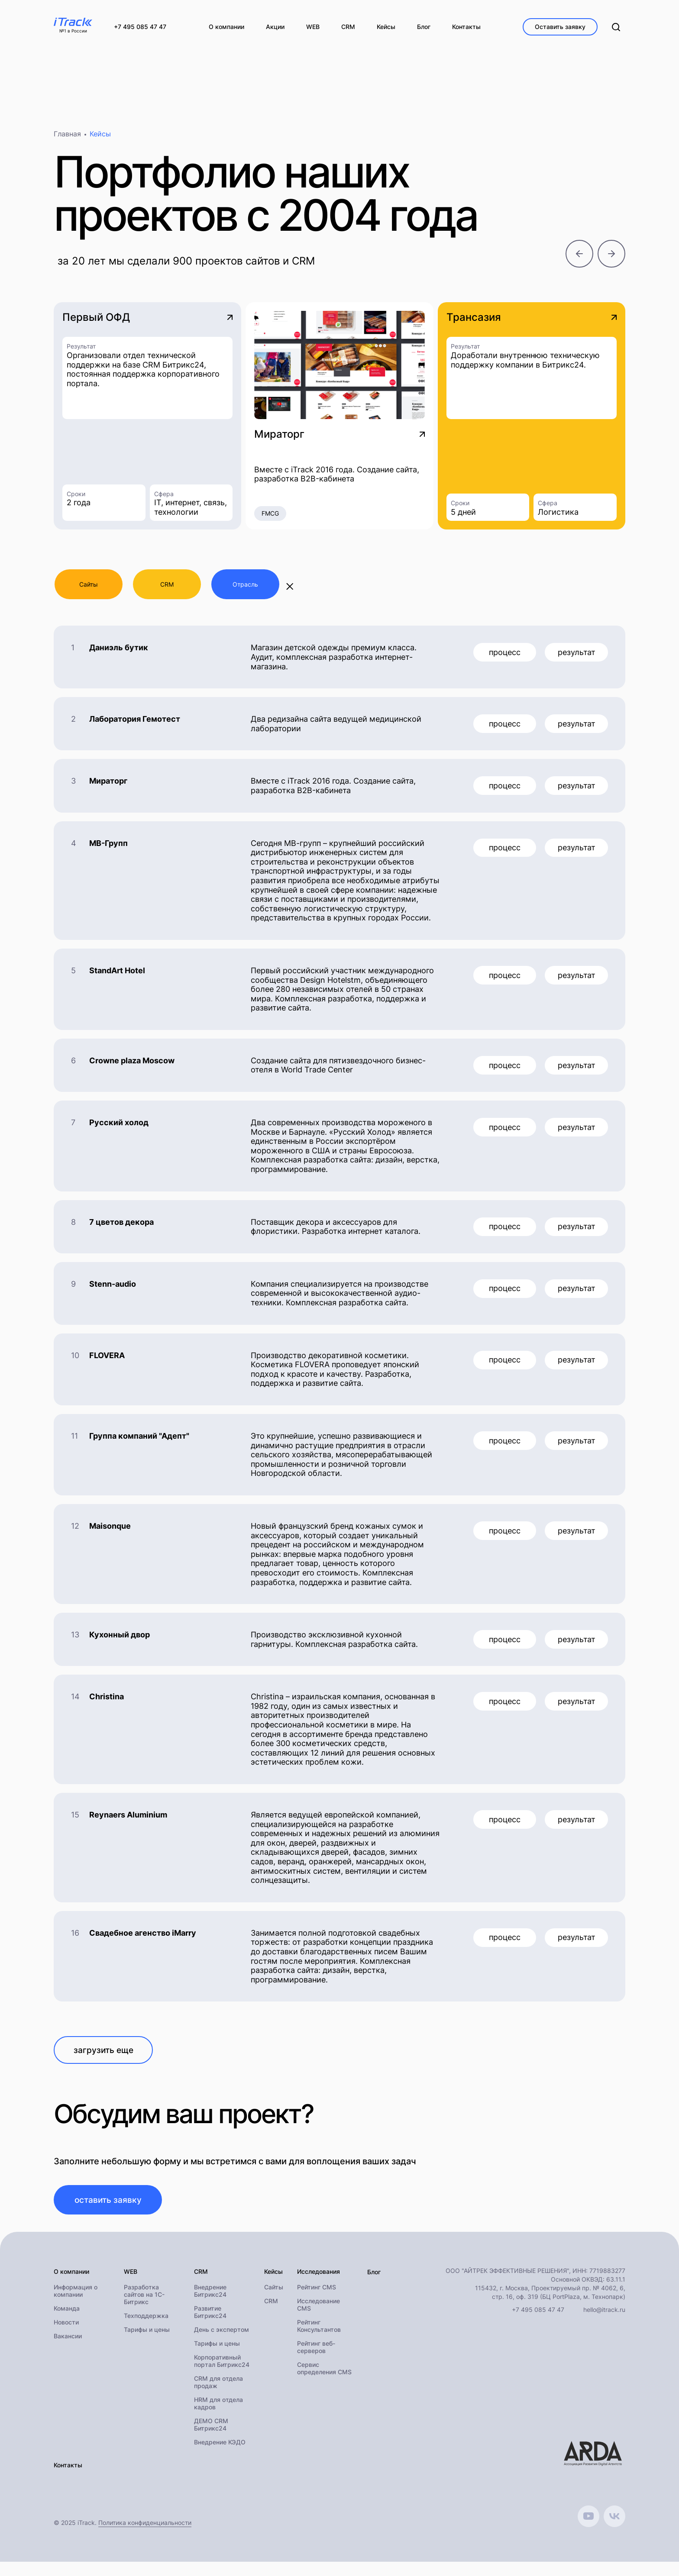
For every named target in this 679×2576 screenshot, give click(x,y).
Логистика (558, 515)
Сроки (76, 496)
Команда (67, 2323)
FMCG (270, 516)
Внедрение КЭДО (220, 2456)
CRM (271, 2315)
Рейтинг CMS (316, 2301)
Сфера (164, 496)
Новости (66, 2336)
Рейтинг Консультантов (319, 2340)
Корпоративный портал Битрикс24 (221, 2375)
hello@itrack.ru (604, 2323)
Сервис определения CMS (324, 2383)
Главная (67, 136)
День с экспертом (221, 2344)
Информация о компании (75, 2305)
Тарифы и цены (147, 2344)
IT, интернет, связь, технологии (190, 510)
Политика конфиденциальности (144, 2536)
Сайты (273, 2301)
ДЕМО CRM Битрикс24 (211, 2439)
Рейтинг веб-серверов (316, 2361)
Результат (81, 349)
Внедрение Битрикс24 (210, 2305)
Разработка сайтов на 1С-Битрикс (144, 2309)
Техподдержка (146, 2330)
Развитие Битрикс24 (210, 2326)
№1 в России (73, 31)
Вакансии (68, 2350)
